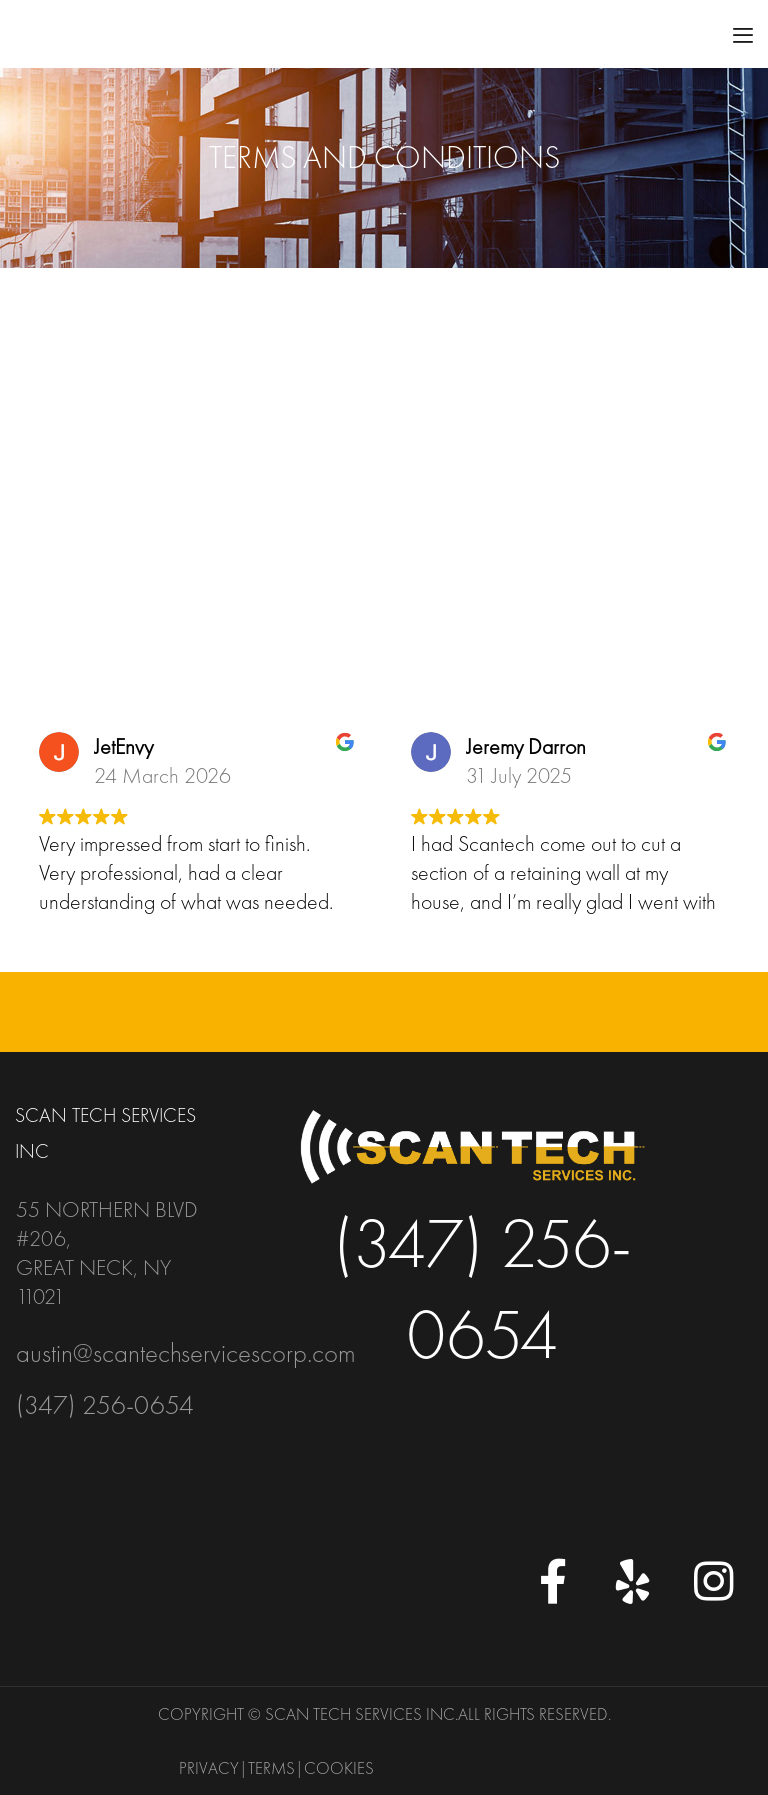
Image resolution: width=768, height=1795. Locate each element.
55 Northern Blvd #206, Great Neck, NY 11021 (107, 1253)
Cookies (339, 1768)
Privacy (209, 1768)
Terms (271, 1768)
